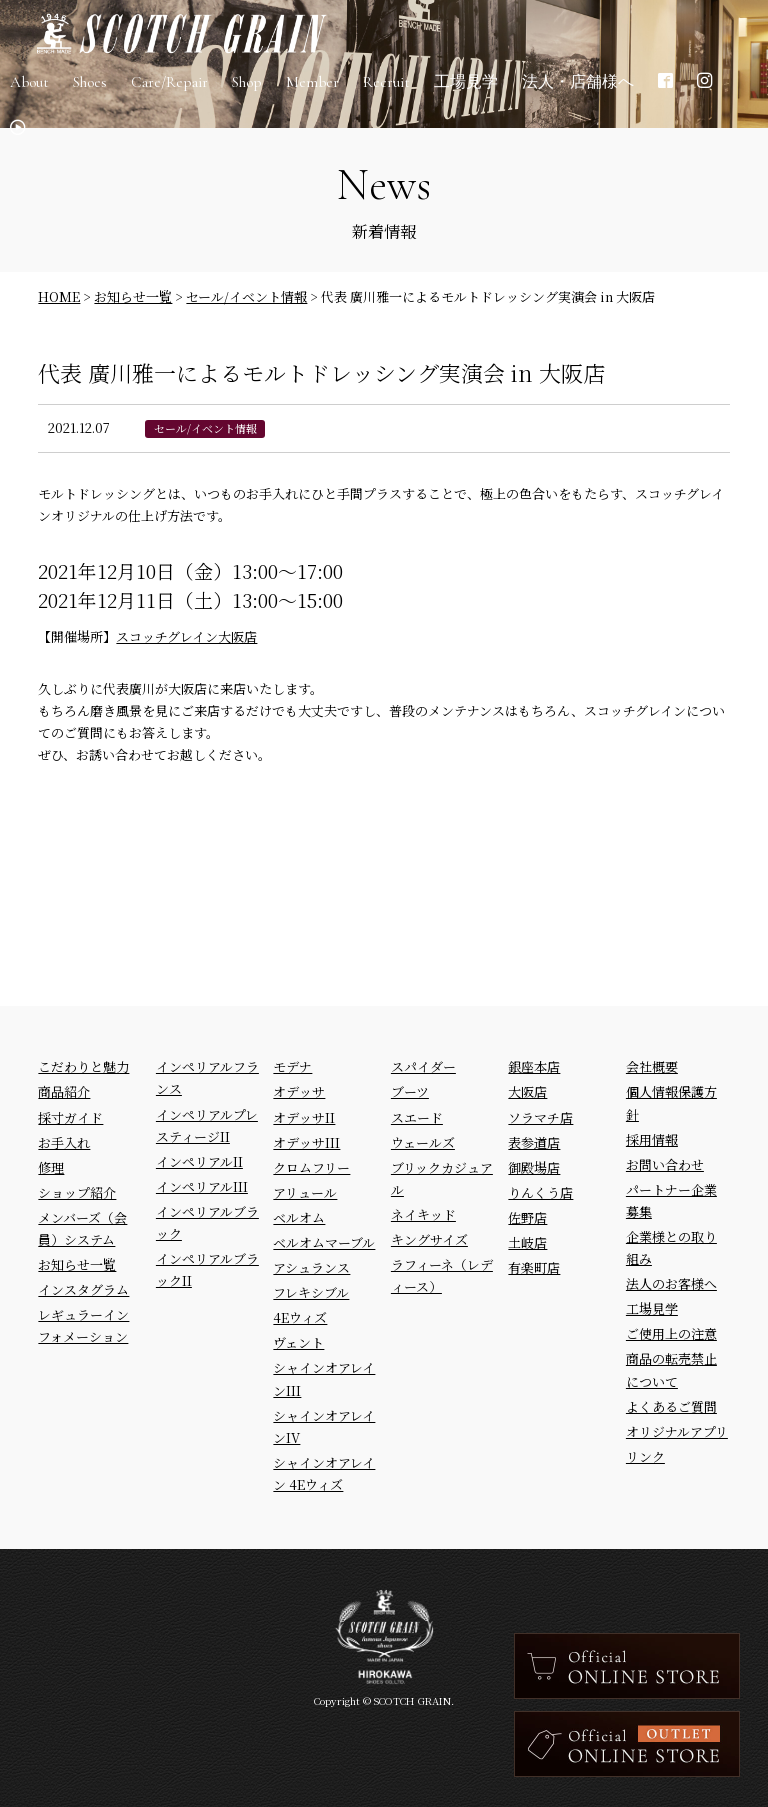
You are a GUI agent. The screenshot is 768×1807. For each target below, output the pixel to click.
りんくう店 (540, 1192)
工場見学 (652, 1308)
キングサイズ (429, 1239)
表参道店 (534, 1142)
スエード (417, 1117)
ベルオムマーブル (324, 1242)
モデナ (292, 1066)
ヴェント (298, 1342)
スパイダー (423, 1066)
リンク (645, 1456)
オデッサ (299, 1091)
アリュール (305, 1192)
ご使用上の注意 (671, 1333)
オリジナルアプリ (677, 1431)
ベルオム (299, 1217)
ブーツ (410, 1091)
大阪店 (527, 1091)
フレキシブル (311, 1292)
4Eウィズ (300, 1317)
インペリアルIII (202, 1186)
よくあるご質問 (671, 1406)
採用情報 (652, 1139)
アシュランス (311, 1267)
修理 (51, 1167)
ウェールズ (423, 1142)
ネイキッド (423, 1214)
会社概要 (652, 1066)
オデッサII (304, 1117)
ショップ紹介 (77, 1192)
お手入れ (64, 1142)
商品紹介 (64, 1091)
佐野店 (527, 1217)
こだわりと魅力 (83, 1066)
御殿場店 (534, 1167)
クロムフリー (311, 1167)
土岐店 (527, 1242)
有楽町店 (534, 1267)
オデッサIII (306, 1142)
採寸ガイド (70, 1117)
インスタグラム (83, 1289)
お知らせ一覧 (77, 1264)
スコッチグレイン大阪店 (186, 636)
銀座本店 (534, 1066)
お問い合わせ (665, 1164)
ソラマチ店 (540, 1117)
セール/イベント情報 (205, 428)
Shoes (91, 91)
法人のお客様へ (671, 1283)
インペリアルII (199, 1161)
